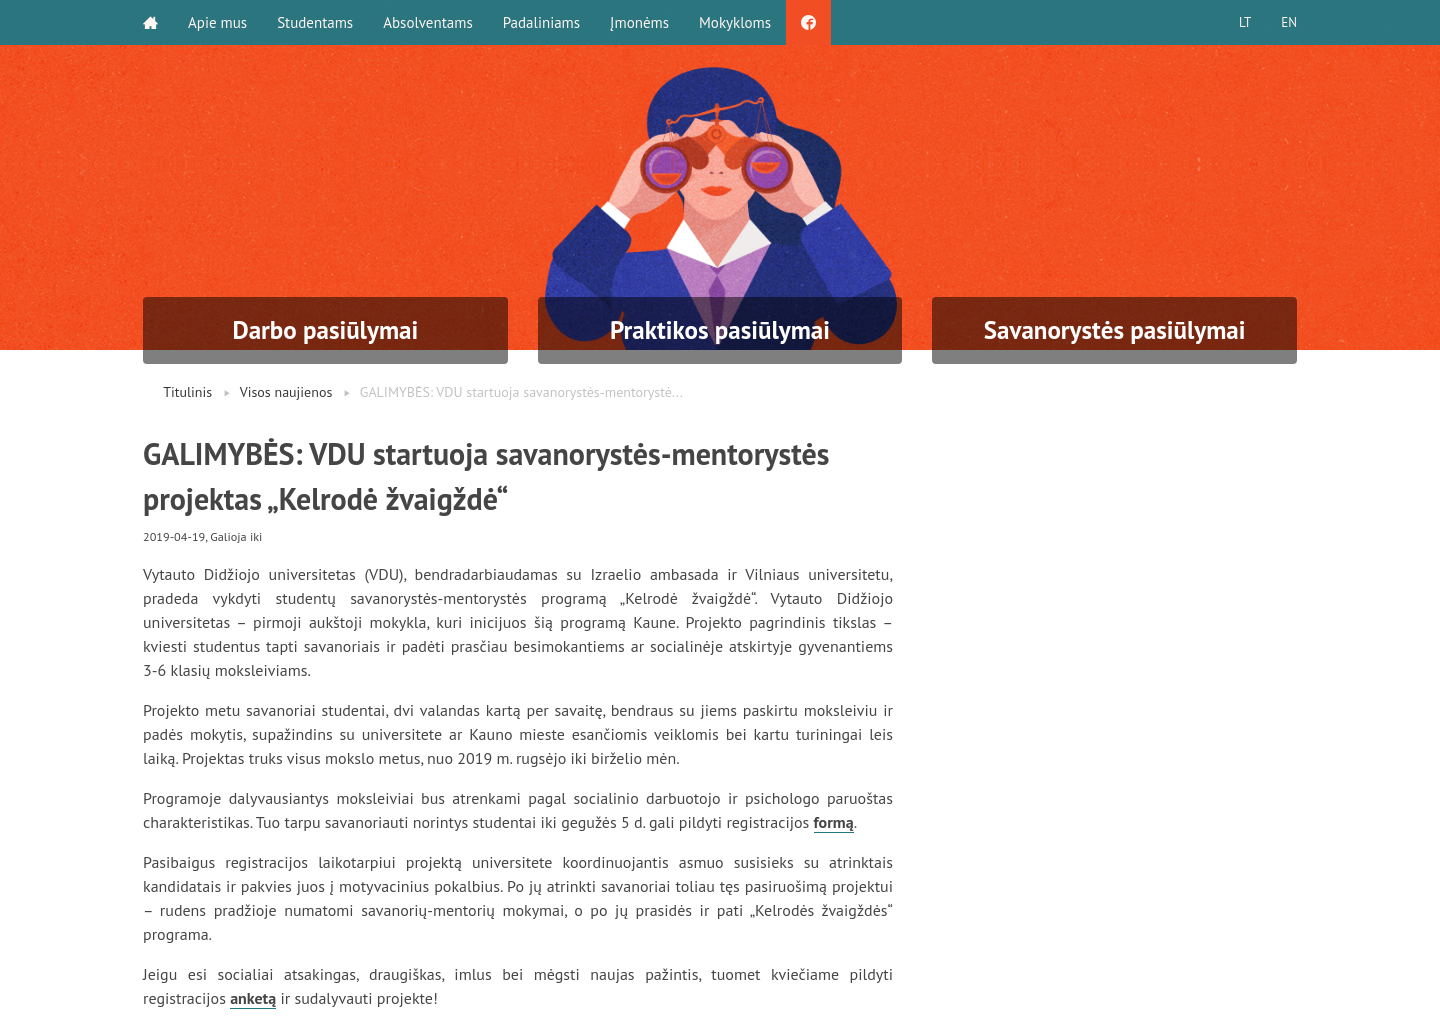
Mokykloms (735, 22)
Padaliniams (541, 22)
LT (1245, 22)
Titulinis (187, 392)
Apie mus (217, 22)
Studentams (315, 22)
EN (1289, 22)
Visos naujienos (286, 392)
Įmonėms (639, 22)
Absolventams (428, 22)
